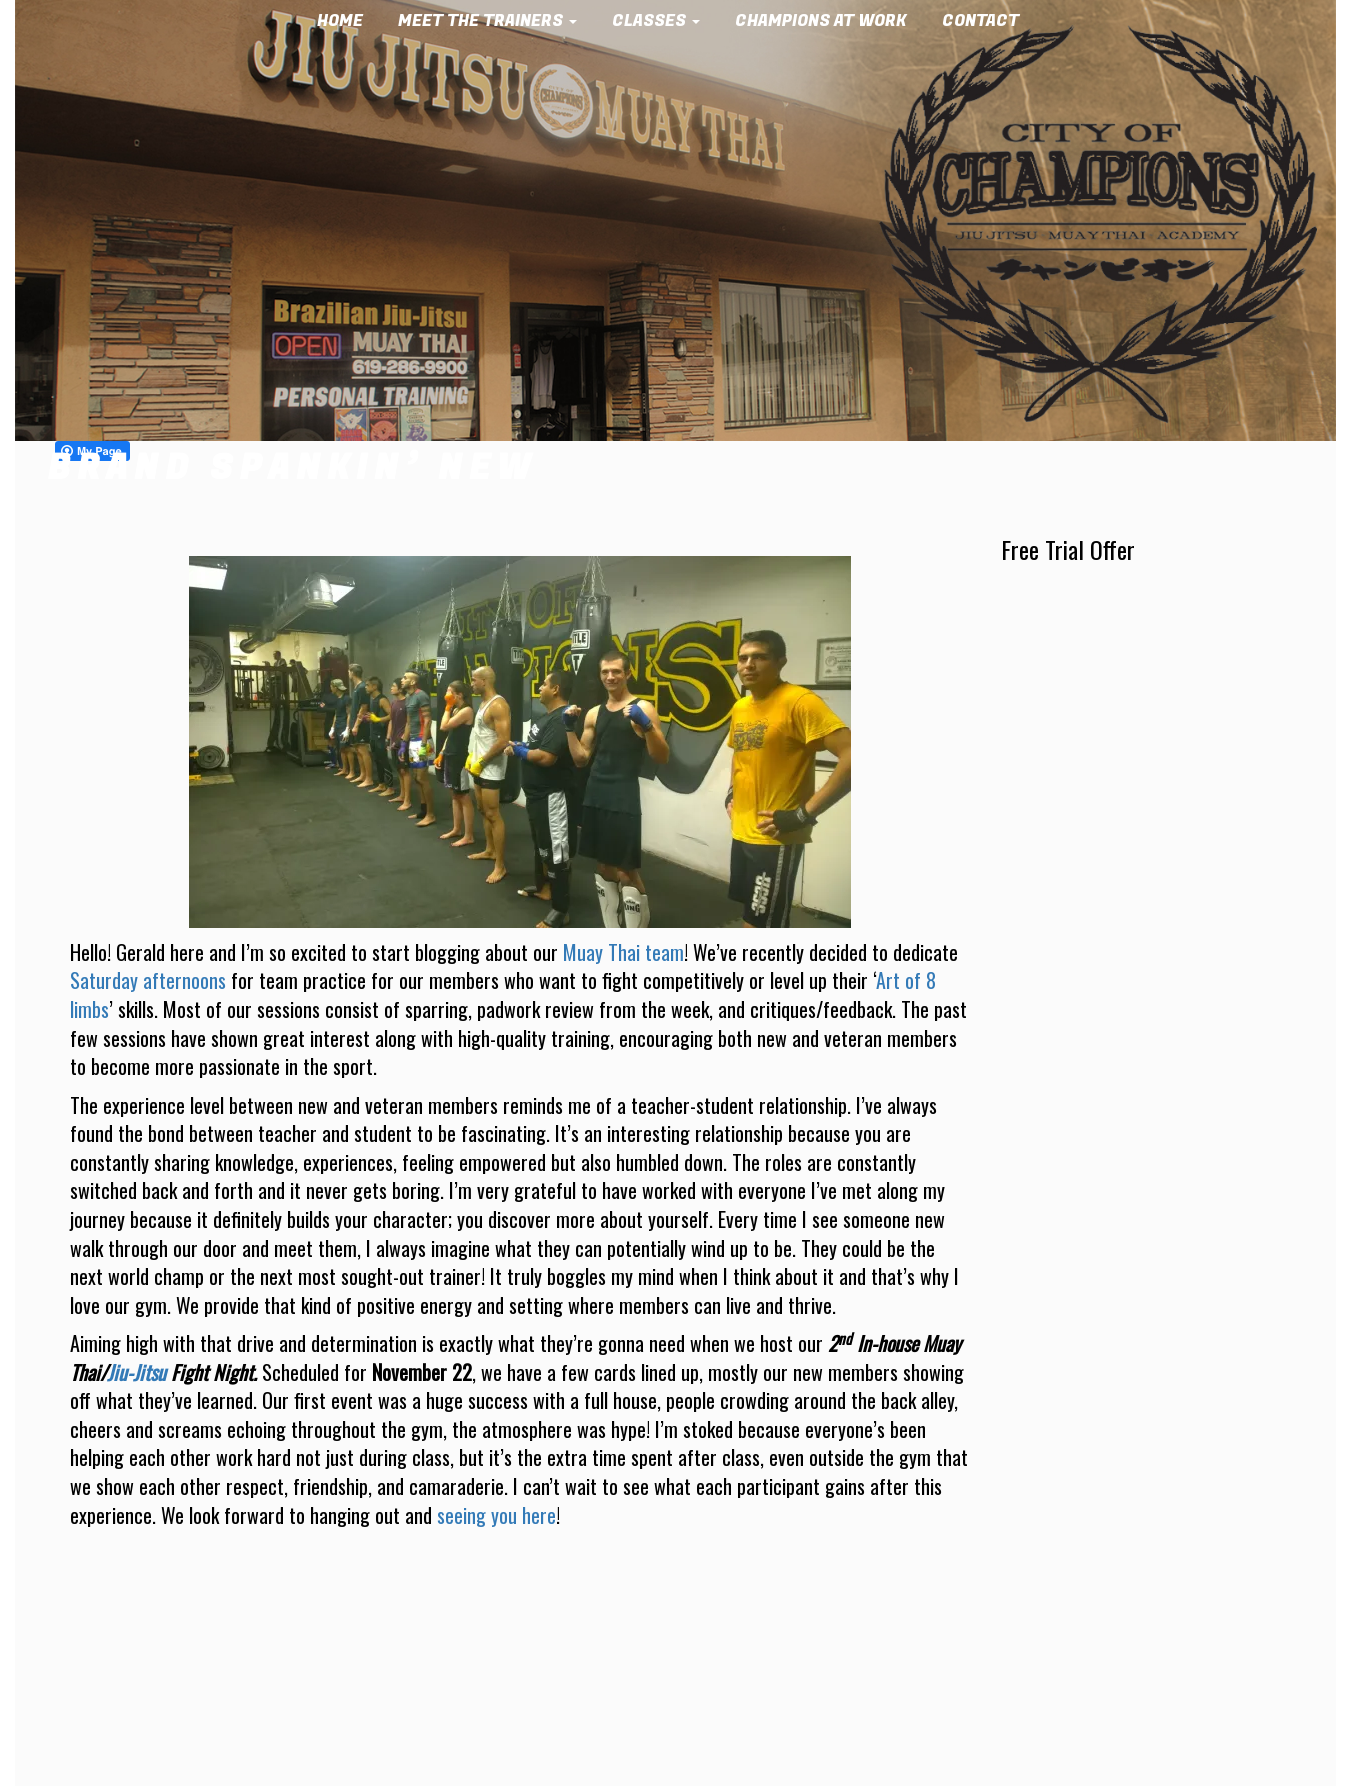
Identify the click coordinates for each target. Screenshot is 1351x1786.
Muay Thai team (623, 952)
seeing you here (496, 1515)
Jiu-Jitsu (136, 1372)
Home (348, 21)
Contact (988, 21)
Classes (664, 21)
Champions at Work (829, 21)
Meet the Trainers (495, 21)
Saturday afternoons (148, 980)
